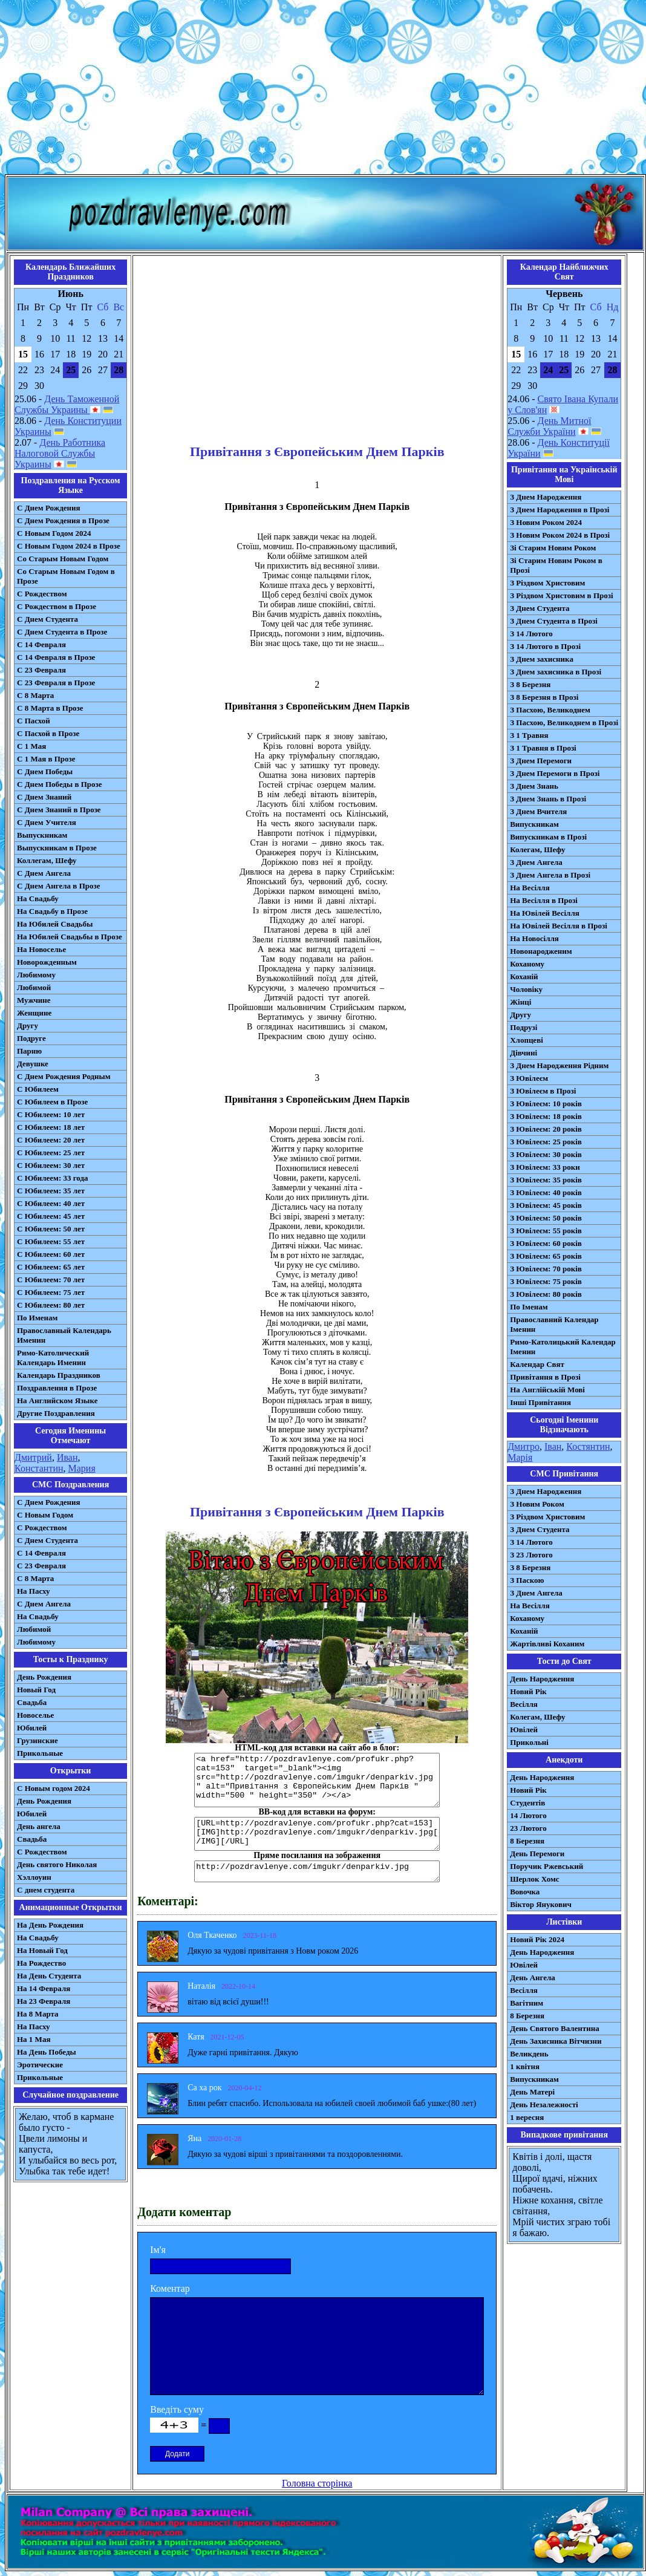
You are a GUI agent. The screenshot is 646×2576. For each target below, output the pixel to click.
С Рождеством (42, 593)
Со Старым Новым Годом (62, 558)
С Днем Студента (47, 619)
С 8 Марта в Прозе (50, 707)
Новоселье (35, 1715)
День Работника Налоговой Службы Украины (60, 453)
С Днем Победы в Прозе (59, 784)
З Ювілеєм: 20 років (546, 1128)
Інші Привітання (540, 1402)
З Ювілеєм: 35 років (546, 1179)
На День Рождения (50, 1924)
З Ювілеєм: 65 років (546, 1255)
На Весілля (529, 887)
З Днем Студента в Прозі (554, 620)
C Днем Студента (47, 1540)
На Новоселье (41, 949)
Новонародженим (541, 951)
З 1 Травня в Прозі (543, 747)
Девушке (32, 1063)
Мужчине (34, 1000)
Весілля (524, 1704)
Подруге (31, 1038)
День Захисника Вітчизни (555, 2041)
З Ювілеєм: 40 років (546, 1192)
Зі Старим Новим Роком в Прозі (556, 565)
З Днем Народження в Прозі (559, 509)
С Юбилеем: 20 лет (51, 1139)
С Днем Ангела (44, 873)
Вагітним (526, 2002)
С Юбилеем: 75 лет (51, 1292)
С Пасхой (33, 720)
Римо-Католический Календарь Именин (53, 1357)
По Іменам (528, 1306)
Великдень (529, 2053)
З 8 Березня (530, 684)
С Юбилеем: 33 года (52, 1177)
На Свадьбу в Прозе (52, 911)
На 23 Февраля (43, 2001)
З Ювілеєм (529, 1078)
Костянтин (588, 1446)
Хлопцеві (526, 1040)
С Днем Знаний (44, 796)
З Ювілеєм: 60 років (546, 1243)
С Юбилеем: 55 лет (51, 1241)
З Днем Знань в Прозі (548, 798)
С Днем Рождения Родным (64, 1076)
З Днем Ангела (536, 862)
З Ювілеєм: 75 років (546, 1281)
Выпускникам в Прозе (57, 847)
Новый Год (36, 1689)
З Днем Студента (539, 608)
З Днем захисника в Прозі (555, 671)
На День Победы (46, 2051)
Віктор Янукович (541, 1904)
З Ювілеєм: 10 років (546, 1103)
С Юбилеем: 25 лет (51, 1152)
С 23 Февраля (41, 669)
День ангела (38, 1826)
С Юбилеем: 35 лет (51, 1190)
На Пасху (33, 1591)
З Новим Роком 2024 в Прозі (560, 535)
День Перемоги (537, 1853)
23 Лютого (528, 1828)
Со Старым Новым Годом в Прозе (66, 576)
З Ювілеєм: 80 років (546, 1294)
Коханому (527, 963)
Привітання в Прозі (545, 1376)
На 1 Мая (33, 2039)
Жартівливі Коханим (547, 1643)
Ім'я (158, 2250)
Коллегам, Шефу (47, 860)
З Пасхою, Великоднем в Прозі (564, 722)
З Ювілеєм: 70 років (546, 1268)
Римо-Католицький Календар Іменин (563, 1346)
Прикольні (529, 1742)
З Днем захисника (541, 659)
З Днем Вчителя (538, 811)
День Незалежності (544, 2104)
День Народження (542, 1678)
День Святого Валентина (554, 2028)
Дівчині (523, 1052)
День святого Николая (57, 1864)
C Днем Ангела (44, 1603)
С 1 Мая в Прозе (46, 758)
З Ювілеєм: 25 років (546, 1141)
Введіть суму (177, 2409)
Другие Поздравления (56, 1413)
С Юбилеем (38, 1089)
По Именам (37, 1317)
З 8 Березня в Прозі (544, 697)
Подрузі (523, 1027)
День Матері (532, 2091)
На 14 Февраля (43, 1988)
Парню (29, 1050)
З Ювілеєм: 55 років (546, 1230)
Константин (39, 1468)
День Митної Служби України (549, 426)
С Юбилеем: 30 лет (51, 1165)
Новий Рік (528, 1691)
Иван (67, 1457)
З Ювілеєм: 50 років (546, 1217)
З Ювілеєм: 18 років (546, 1116)
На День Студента (49, 1975)
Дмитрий (33, 1457)
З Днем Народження (545, 496)
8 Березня (527, 1840)
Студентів (527, 1802)
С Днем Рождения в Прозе (63, 520)
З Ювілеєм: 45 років (546, 1205)
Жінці (520, 1001)
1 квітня (525, 2066)
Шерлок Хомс (534, 1878)
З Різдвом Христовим (547, 582)
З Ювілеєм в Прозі (543, 1090)
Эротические (40, 2064)
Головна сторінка (317, 2483)
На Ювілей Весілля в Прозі (558, 925)
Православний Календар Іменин (554, 1324)
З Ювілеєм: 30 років (546, 1154)
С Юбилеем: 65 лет (51, 1266)
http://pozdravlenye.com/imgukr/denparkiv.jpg (317, 1871)
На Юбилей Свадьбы (55, 923)
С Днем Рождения (48, 507)
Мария (82, 1468)
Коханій (524, 976)
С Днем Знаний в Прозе (59, 809)
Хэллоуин (34, 1877)
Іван (552, 1446)
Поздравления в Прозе (57, 1387)
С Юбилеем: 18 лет (51, 1127)
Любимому (36, 974)
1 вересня (527, 2117)
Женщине (34, 1012)
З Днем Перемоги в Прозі (554, 773)
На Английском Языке (57, 1400)
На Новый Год (42, 1950)
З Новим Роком (537, 1503)
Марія (519, 1457)
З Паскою (527, 1580)
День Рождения (44, 1676)
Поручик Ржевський (546, 1866)
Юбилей (32, 1727)
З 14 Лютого (531, 633)
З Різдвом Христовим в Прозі (561, 595)
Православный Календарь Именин (64, 1335)
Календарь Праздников (58, 1375)
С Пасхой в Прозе (48, 733)
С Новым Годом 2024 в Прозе (68, 545)
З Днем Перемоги (541, 760)
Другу (27, 1025)
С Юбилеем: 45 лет (51, 1216)
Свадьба (32, 1702)
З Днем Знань (534, 786)
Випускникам (534, 824)
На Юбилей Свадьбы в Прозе (69, 936)
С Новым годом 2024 (53, 1788)
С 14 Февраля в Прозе (56, 657)
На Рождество (41, 1963)
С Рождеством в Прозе (56, 606)
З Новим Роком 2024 (546, 522)
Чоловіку (526, 989)
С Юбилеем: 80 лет (51, 1304)
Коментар (170, 2288)
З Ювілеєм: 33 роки (544, 1167)
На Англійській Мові (547, 1389)
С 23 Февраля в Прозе (56, 682)
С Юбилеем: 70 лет (51, 1279)
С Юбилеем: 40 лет (51, 1203)
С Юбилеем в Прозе (52, 1101)
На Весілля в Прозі (544, 900)
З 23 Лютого (531, 1554)
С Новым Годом (45, 1514)
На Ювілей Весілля (544, 913)
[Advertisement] (323, 89)
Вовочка (525, 1891)
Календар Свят (537, 1364)
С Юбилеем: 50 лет (51, 1228)
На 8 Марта (38, 2013)
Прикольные (40, 1753)
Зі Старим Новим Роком (553, 547)
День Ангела (532, 1977)
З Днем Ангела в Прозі (550, 874)
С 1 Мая (31, 746)
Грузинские (37, 1740)
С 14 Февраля (41, 644)
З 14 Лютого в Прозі (545, 646)
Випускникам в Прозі (548, 836)
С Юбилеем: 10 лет (51, 1114)
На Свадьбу (38, 898)
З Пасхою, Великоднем (550, 709)
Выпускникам (42, 835)
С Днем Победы (45, 771)
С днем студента (45, 1889)
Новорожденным (47, 962)
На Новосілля (534, 938)
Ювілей (524, 1729)
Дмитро (523, 1446)
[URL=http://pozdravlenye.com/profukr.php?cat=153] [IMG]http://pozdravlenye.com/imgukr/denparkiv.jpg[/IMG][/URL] (317, 1834)
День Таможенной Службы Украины (67, 404)
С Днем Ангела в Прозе (58, 885)
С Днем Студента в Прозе (62, 631)
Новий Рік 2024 (537, 1939)
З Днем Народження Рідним (559, 1065)
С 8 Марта (35, 695)
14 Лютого (528, 1815)
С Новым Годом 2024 (54, 533)
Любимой (34, 987)
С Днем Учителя (46, 822)
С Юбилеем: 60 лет (51, 1254)
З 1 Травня (529, 735)
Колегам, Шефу (537, 849)
